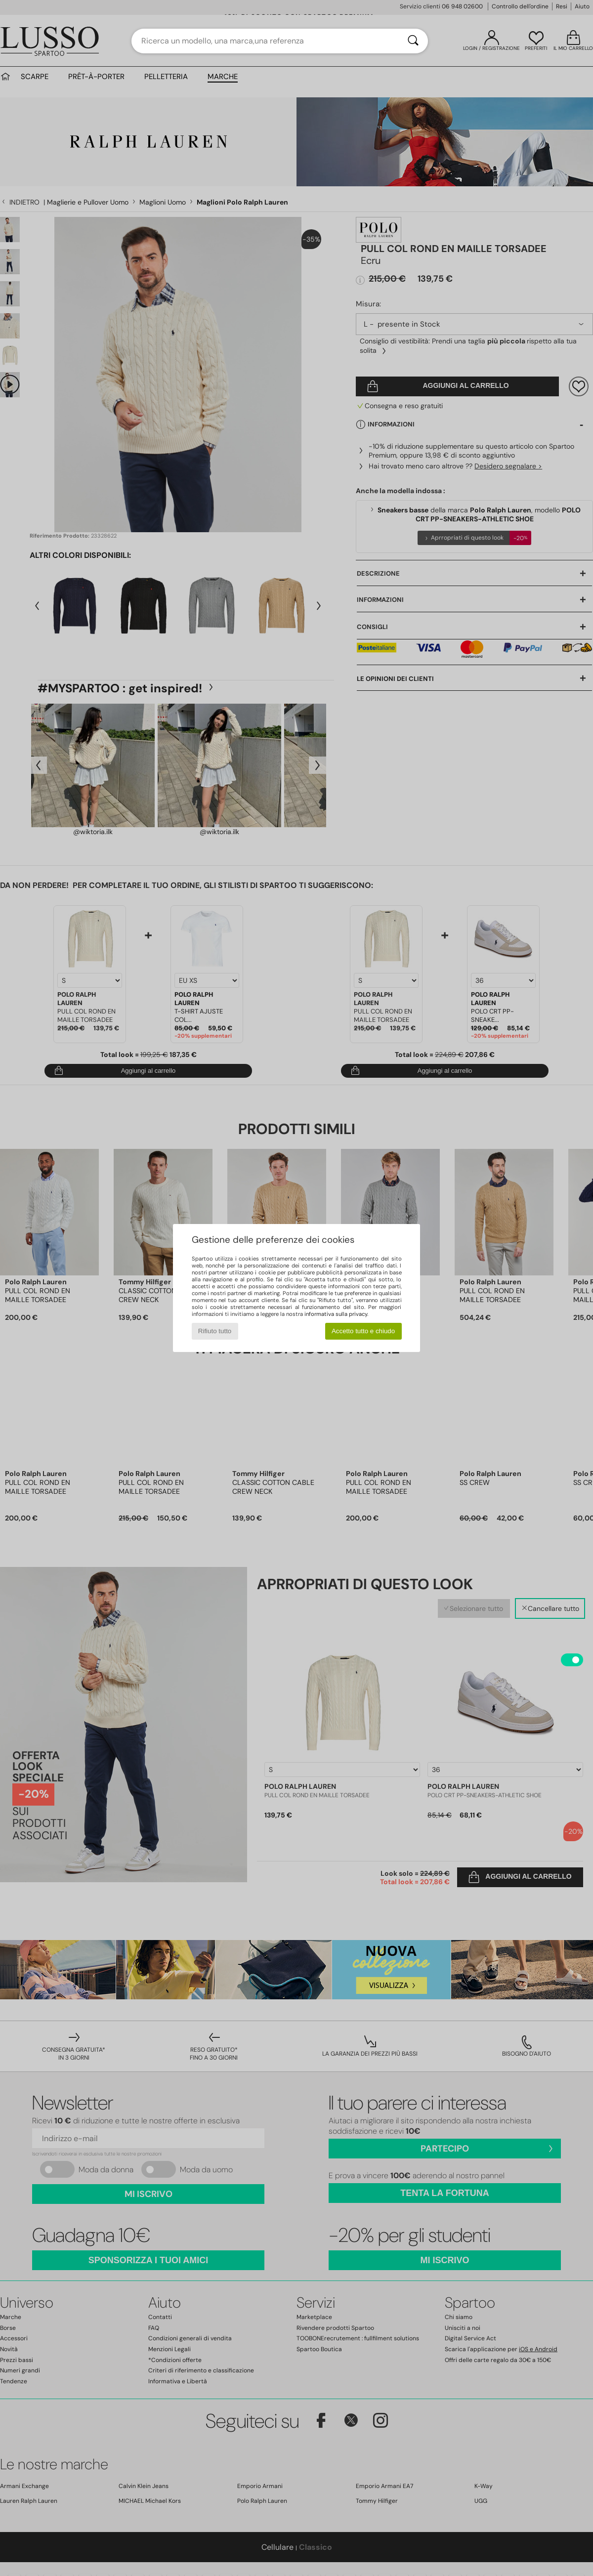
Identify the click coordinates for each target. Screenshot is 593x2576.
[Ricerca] (413, 41)
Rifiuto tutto (214, 1331)
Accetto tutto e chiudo (363, 1331)
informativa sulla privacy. (336, 1313)
